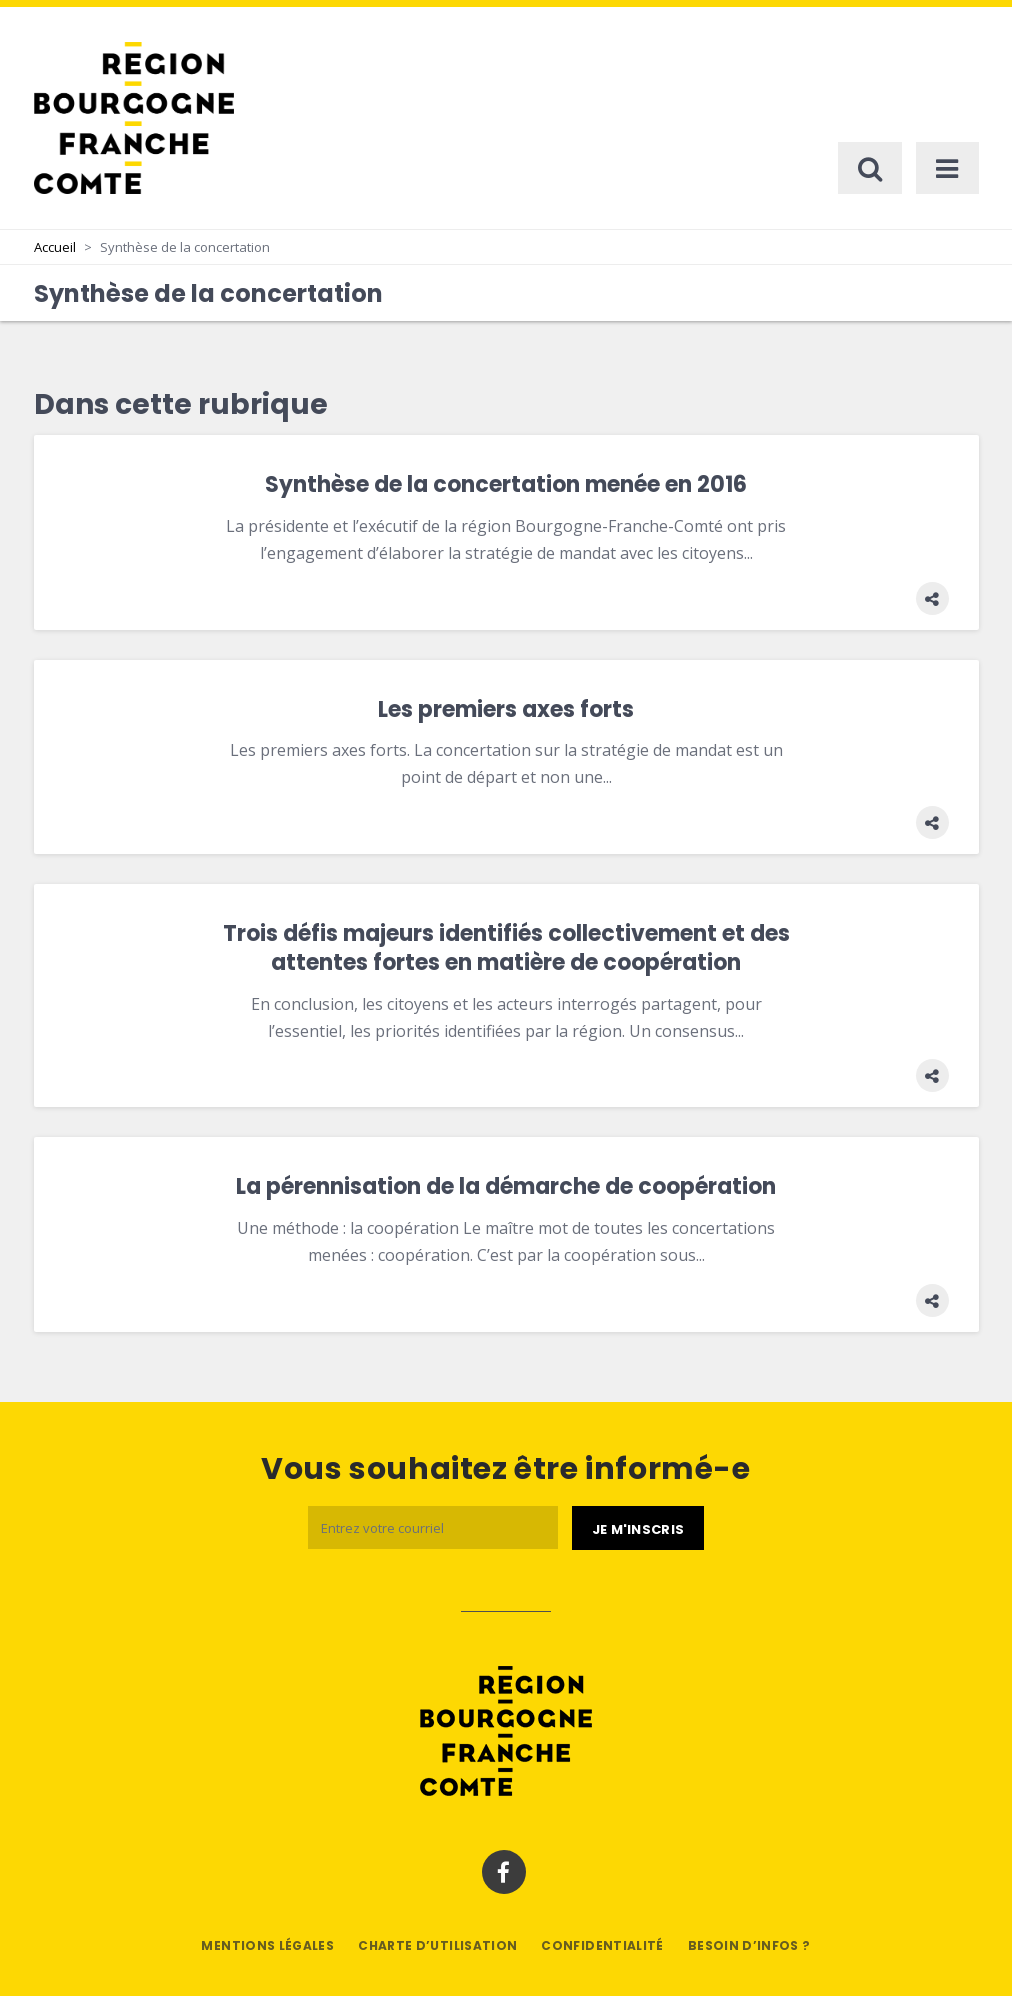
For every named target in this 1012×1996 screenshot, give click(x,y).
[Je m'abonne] (638, 1528)
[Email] (433, 1527)
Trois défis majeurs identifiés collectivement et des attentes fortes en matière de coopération (506, 948)
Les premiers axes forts (506, 709)
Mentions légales (267, 1945)
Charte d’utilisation (437, 1945)
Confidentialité (602, 1945)
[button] (932, 598)
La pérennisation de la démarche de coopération (506, 1186)
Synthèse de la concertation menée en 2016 (506, 484)
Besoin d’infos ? (749, 1945)
